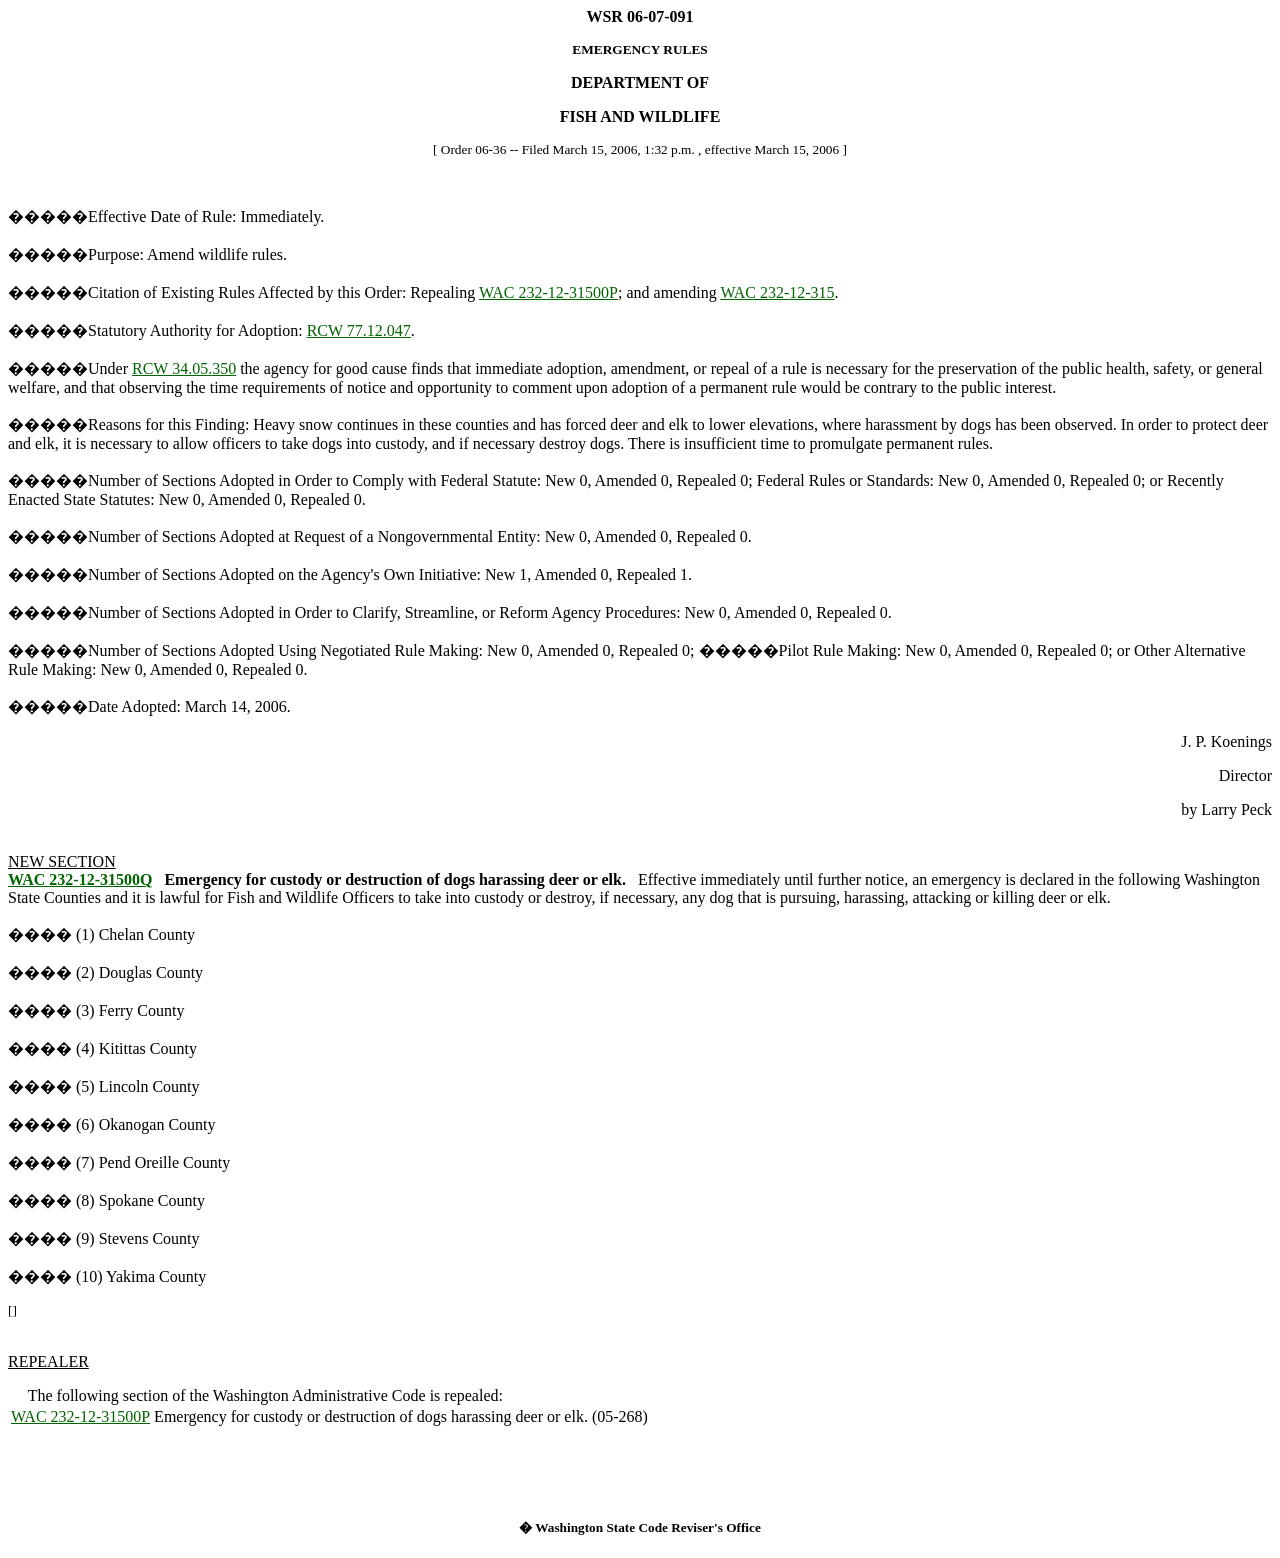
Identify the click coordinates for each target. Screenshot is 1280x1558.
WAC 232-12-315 (777, 292)
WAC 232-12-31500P (548, 292)
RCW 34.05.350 (184, 368)
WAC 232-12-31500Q (80, 879)
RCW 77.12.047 (359, 330)
